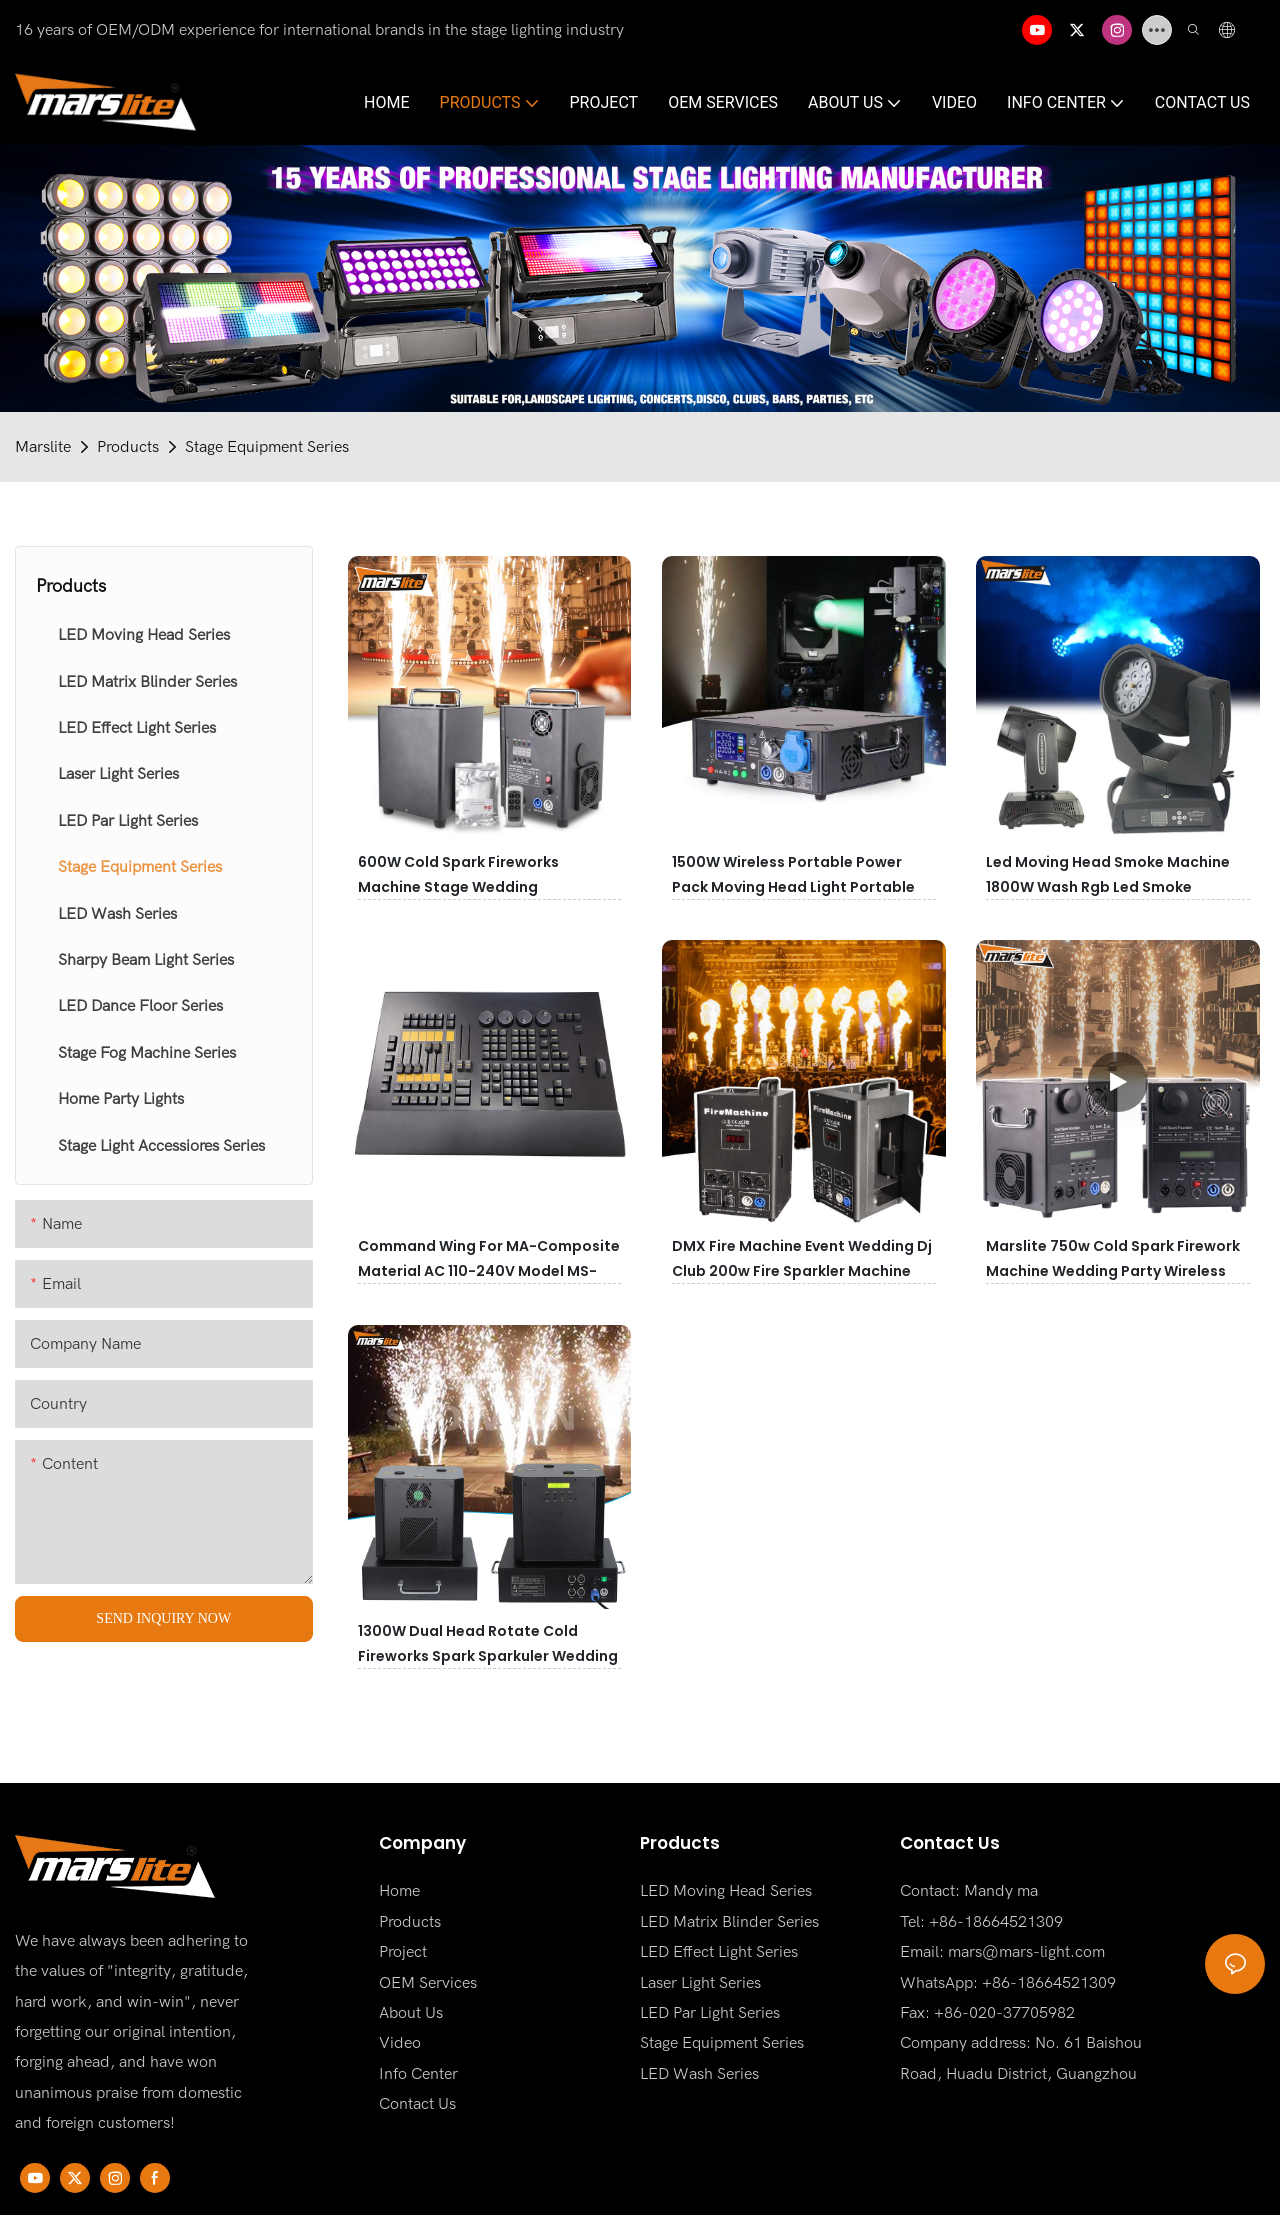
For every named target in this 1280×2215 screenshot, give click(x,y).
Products (128, 447)
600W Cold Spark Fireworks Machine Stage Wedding (458, 874)
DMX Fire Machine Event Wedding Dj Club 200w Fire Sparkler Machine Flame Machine (802, 1271)
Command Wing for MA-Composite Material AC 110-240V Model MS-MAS (489, 1271)
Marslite (43, 447)
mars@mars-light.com (1026, 1952)
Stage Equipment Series (267, 447)
